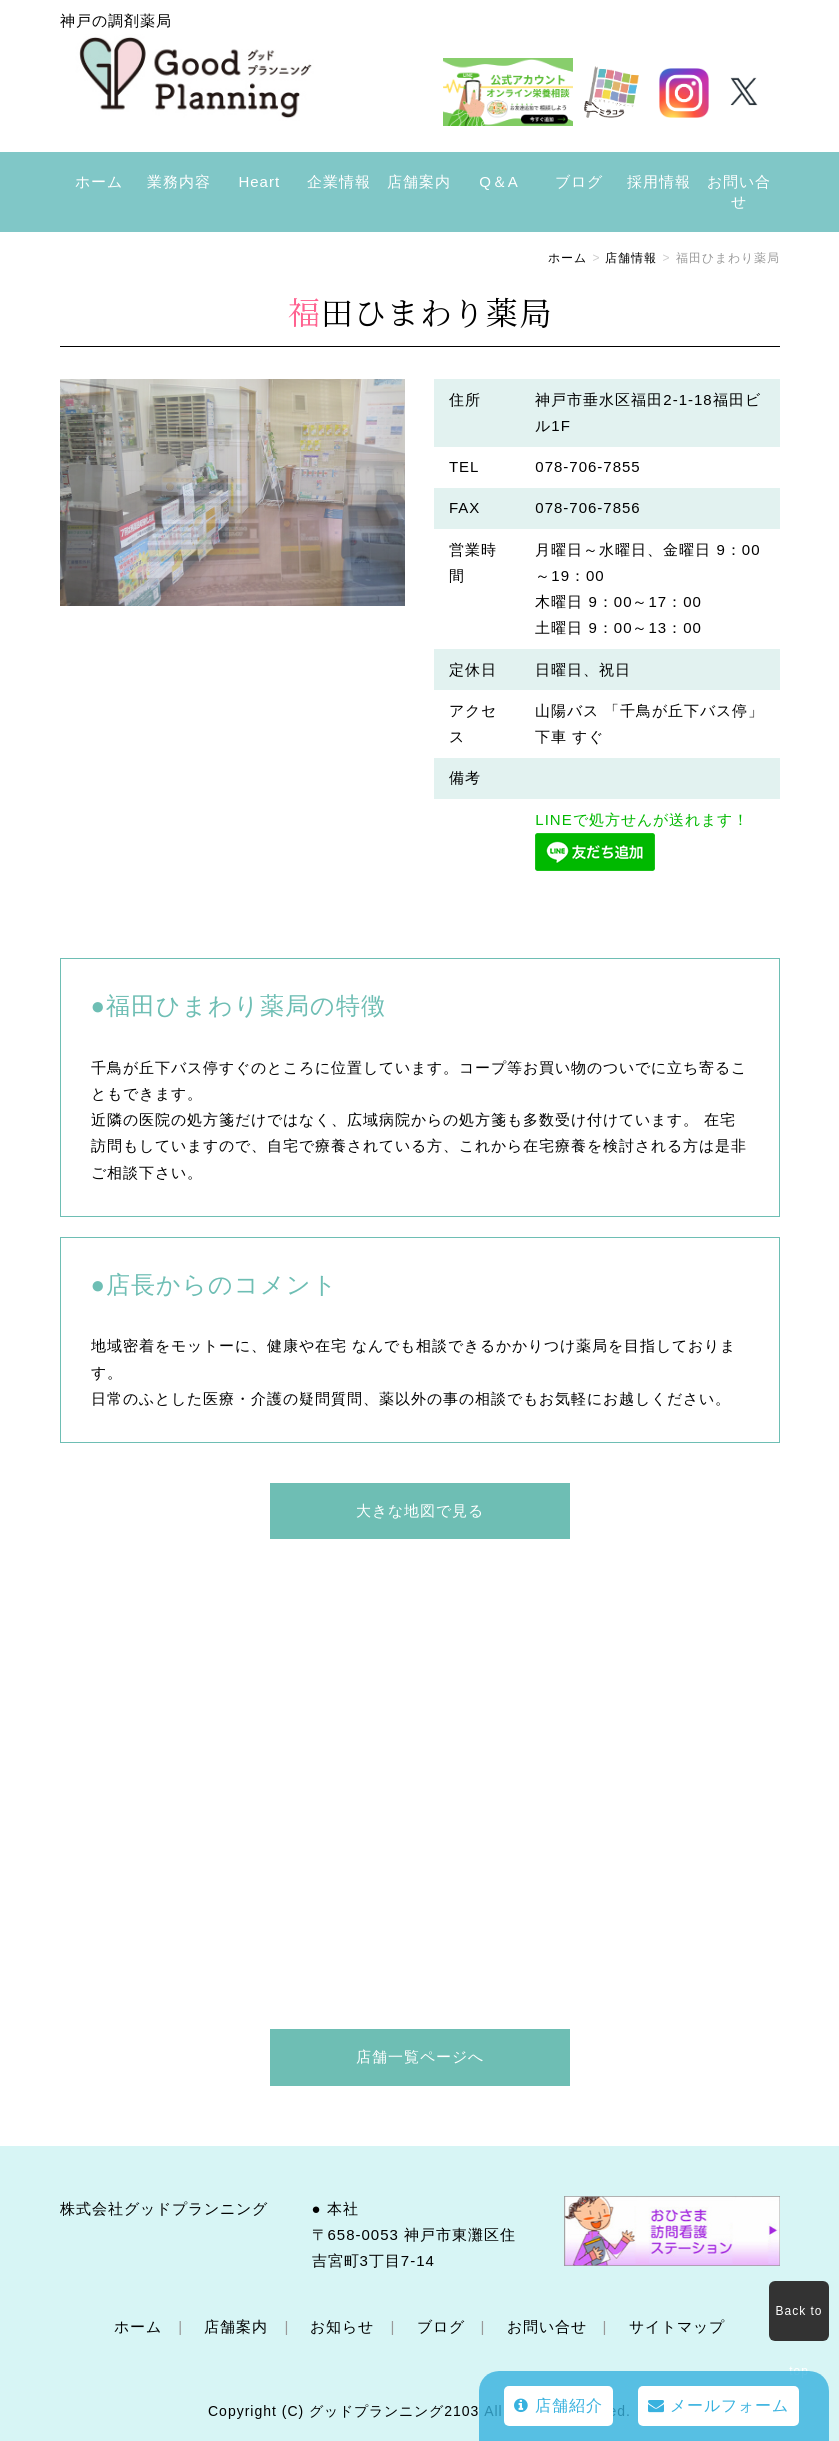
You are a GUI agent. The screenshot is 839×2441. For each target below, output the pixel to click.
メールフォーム (718, 2405)
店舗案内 (419, 181)
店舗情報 (631, 258)
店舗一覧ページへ (420, 2056)
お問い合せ (739, 191)
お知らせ (342, 2326)
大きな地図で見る (420, 1510)
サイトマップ (677, 2326)
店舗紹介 (558, 2405)
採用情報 (659, 181)
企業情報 (339, 181)
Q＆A (499, 181)
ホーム (99, 181)
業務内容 (179, 181)
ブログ (579, 181)
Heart (259, 181)
